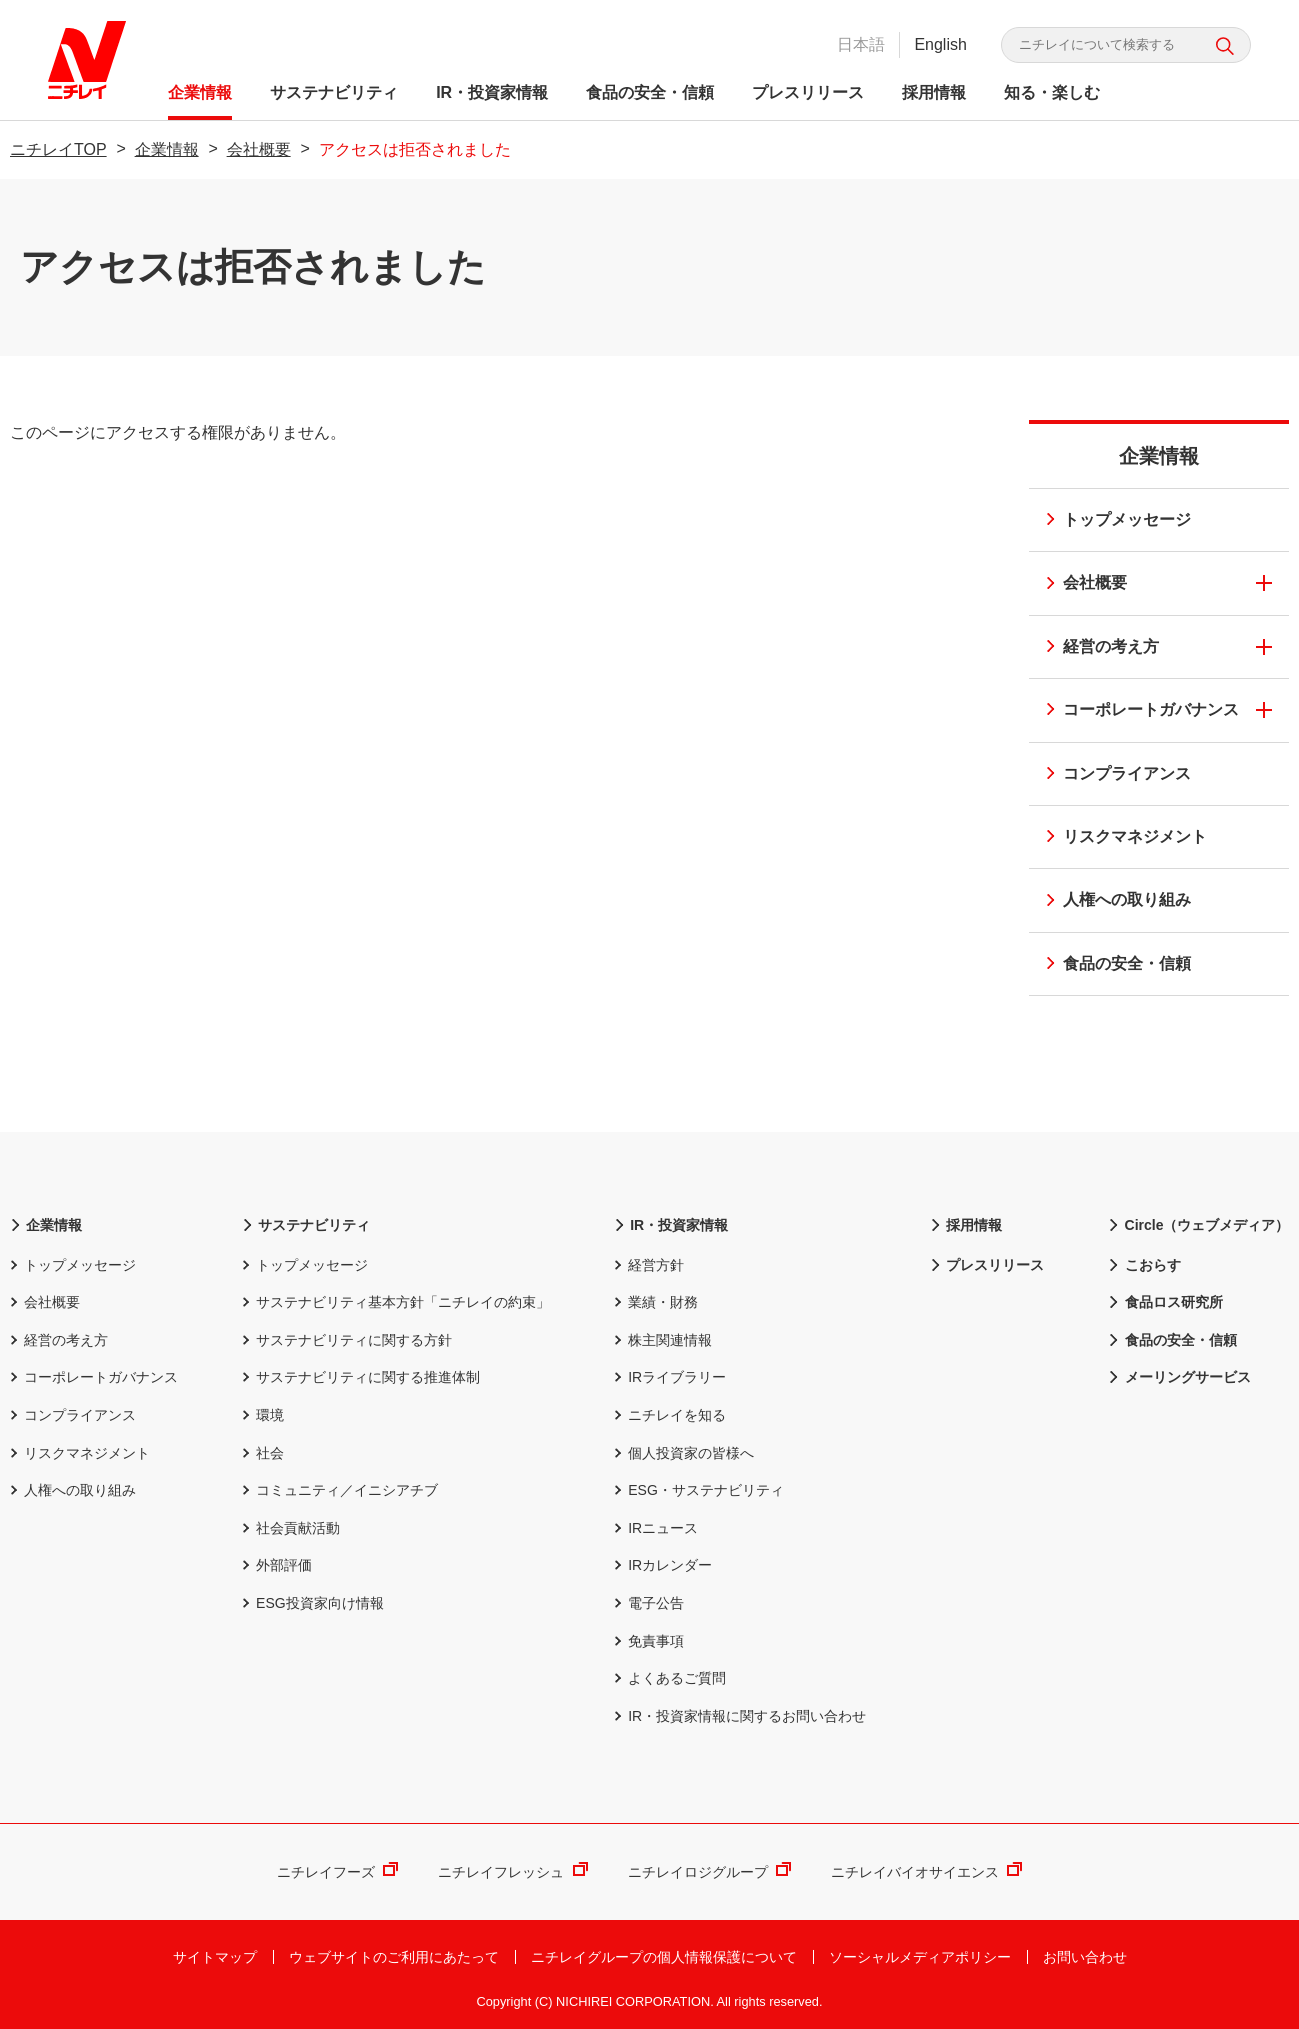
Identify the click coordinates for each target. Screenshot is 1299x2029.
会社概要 (259, 149)
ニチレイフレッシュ (512, 1872)
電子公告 (649, 1603)
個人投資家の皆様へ (684, 1453)
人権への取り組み (1112, 901)
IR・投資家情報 (494, 92)
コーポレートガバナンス (1136, 711)
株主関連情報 (663, 1340)
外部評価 (277, 1565)
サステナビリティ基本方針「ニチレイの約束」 (396, 1302)
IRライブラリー (670, 1377)
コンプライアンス (1112, 775)
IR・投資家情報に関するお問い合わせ (740, 1716)
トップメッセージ (1112, 521)
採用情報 (936, 92)
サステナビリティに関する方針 (347, 1340)
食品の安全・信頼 (652, 92)
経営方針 (649, 1265)
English (939, 44)
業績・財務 (656, 1302)
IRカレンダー (663, 1565)
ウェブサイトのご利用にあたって (394, 1957)
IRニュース (656, 1528)
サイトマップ (215, 1957)
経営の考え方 (1096, 648)
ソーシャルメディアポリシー (920, 1957)
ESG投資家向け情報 (313, 1603)
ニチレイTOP (58, 149)
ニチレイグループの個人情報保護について (664, 1957)
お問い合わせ (1085, 1957)
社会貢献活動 (291, 1528)
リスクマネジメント (1120, 838)
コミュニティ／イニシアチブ (340, 1490)
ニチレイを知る (670, 1415)
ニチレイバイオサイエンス (926, 1872)
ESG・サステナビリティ (699, 1490)
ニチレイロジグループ (709, 1872)
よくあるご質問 (670, 1678)
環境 (263, 1415)
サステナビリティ (336, 92)
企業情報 (202, 92)
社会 (263, 1453)
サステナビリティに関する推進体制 (361, 1377)
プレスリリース (810, 92)
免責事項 (649, 1641)
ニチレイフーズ (337, 1872)
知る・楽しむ (1054, 92)
